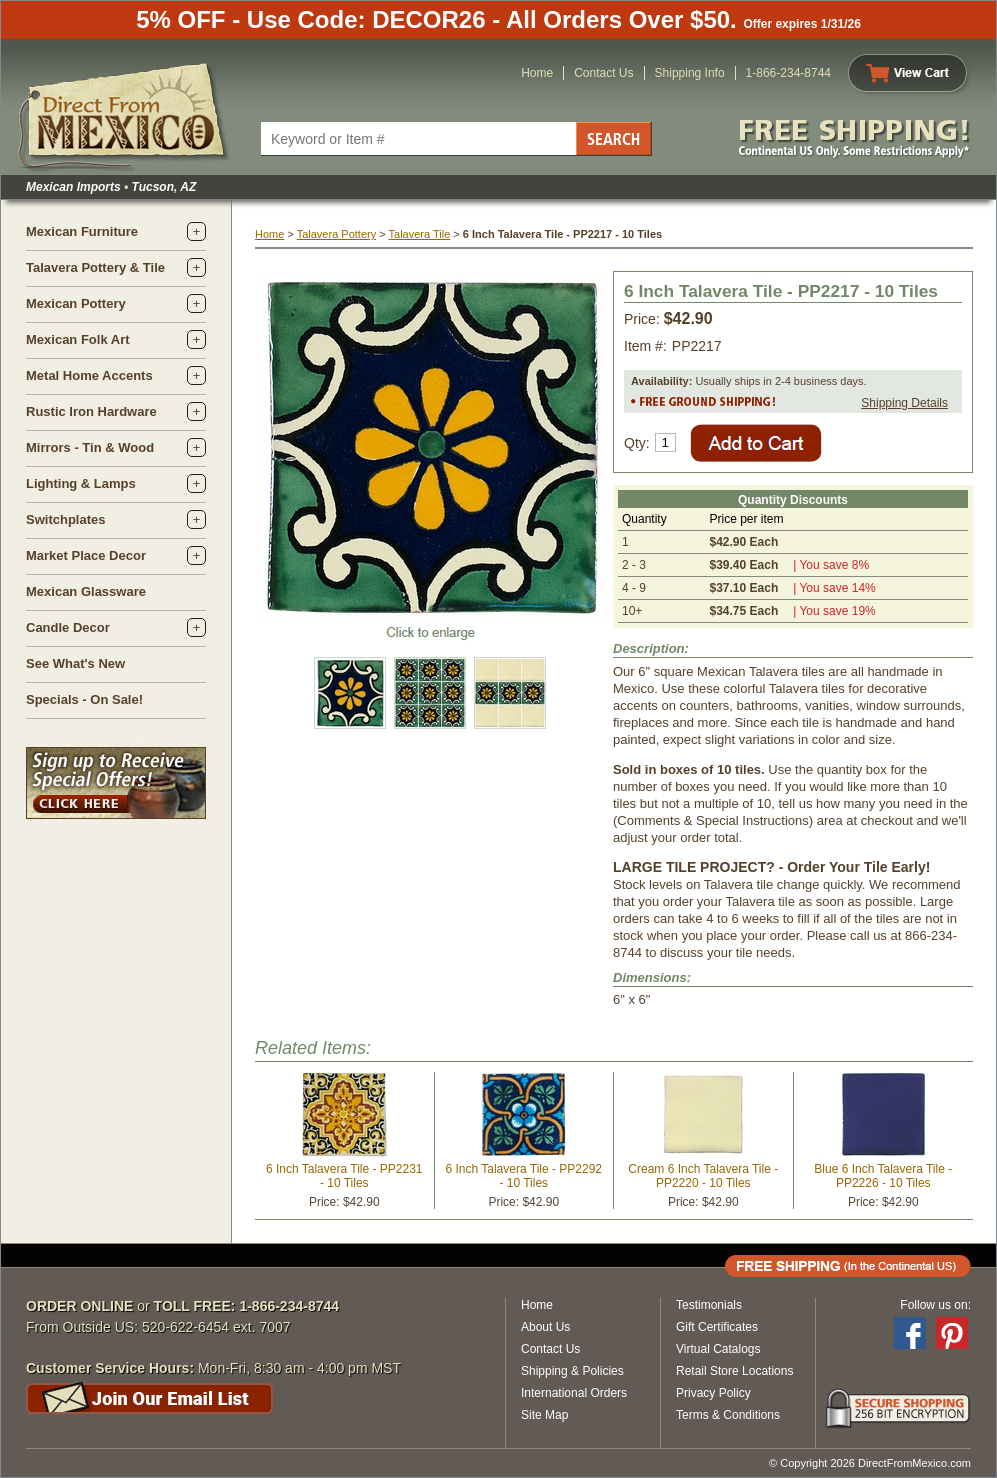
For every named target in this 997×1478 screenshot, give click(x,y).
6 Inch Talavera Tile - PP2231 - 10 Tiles (344, 1176)
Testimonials (709, 1305)
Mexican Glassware (86, 591)
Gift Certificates (717, 1327)
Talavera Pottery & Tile (95, 267)
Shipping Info (690, 73)
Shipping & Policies (572, 1371)
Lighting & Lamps (81, 483)
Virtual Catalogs (718, 1349)
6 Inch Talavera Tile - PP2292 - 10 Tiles (523, 1176)
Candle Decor (68, 627)
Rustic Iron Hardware (91, 411)
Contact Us (603, 73)
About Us (545, 1327)
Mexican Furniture (82, 231)
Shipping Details (904, 403)
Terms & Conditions (728, 1415)
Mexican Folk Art (78, 339)
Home (537, 73)
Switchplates (65, 519)
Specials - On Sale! (84, 699)
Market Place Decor (86, 555)
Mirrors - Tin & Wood (90, 447)
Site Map (544, 1415)
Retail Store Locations (734, 1371)
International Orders (574, 1393)
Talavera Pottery (336, 234)
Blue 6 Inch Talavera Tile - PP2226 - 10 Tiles (883, 1176)
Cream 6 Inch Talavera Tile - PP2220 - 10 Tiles (703, 1176)
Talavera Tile (420, 234)
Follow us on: (935, 1305)
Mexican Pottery (76, 303)
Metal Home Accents (89, 375)
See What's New (75, 663)
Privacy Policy (713, 1393)
